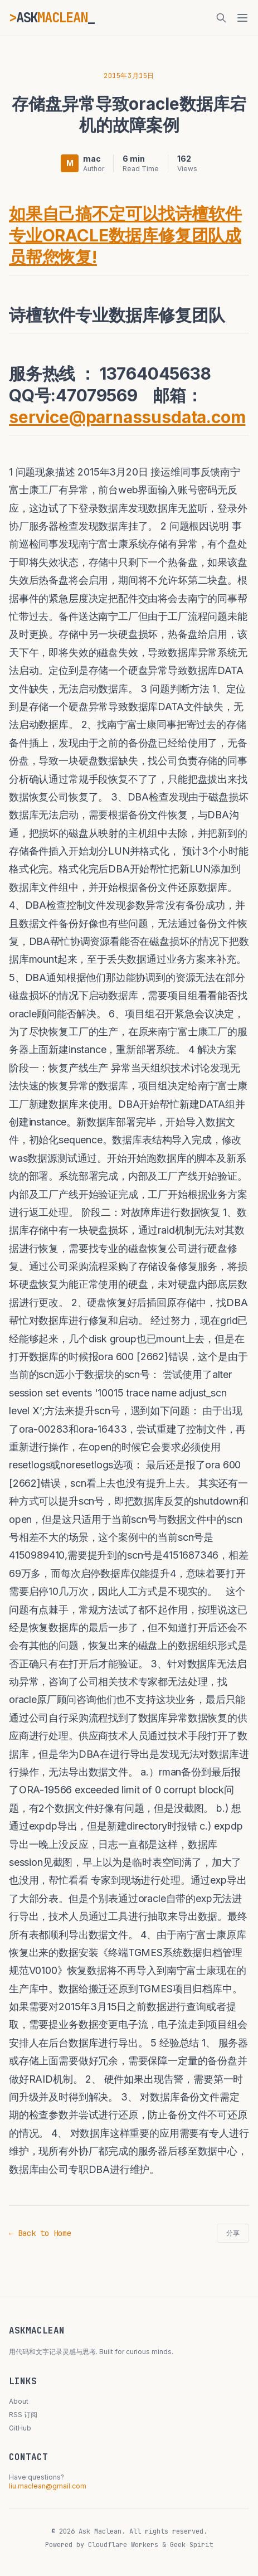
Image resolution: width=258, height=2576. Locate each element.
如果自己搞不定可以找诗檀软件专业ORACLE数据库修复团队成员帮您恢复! (125, 235)
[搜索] (221, 17)
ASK (52, 17)
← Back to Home (40, 2233)
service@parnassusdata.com (127, 417)
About (18, 2401)
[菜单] (242, 18)
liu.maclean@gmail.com (47, 2486)
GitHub (20, 2428)
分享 (233, 2233)
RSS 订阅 (23, 2414)
